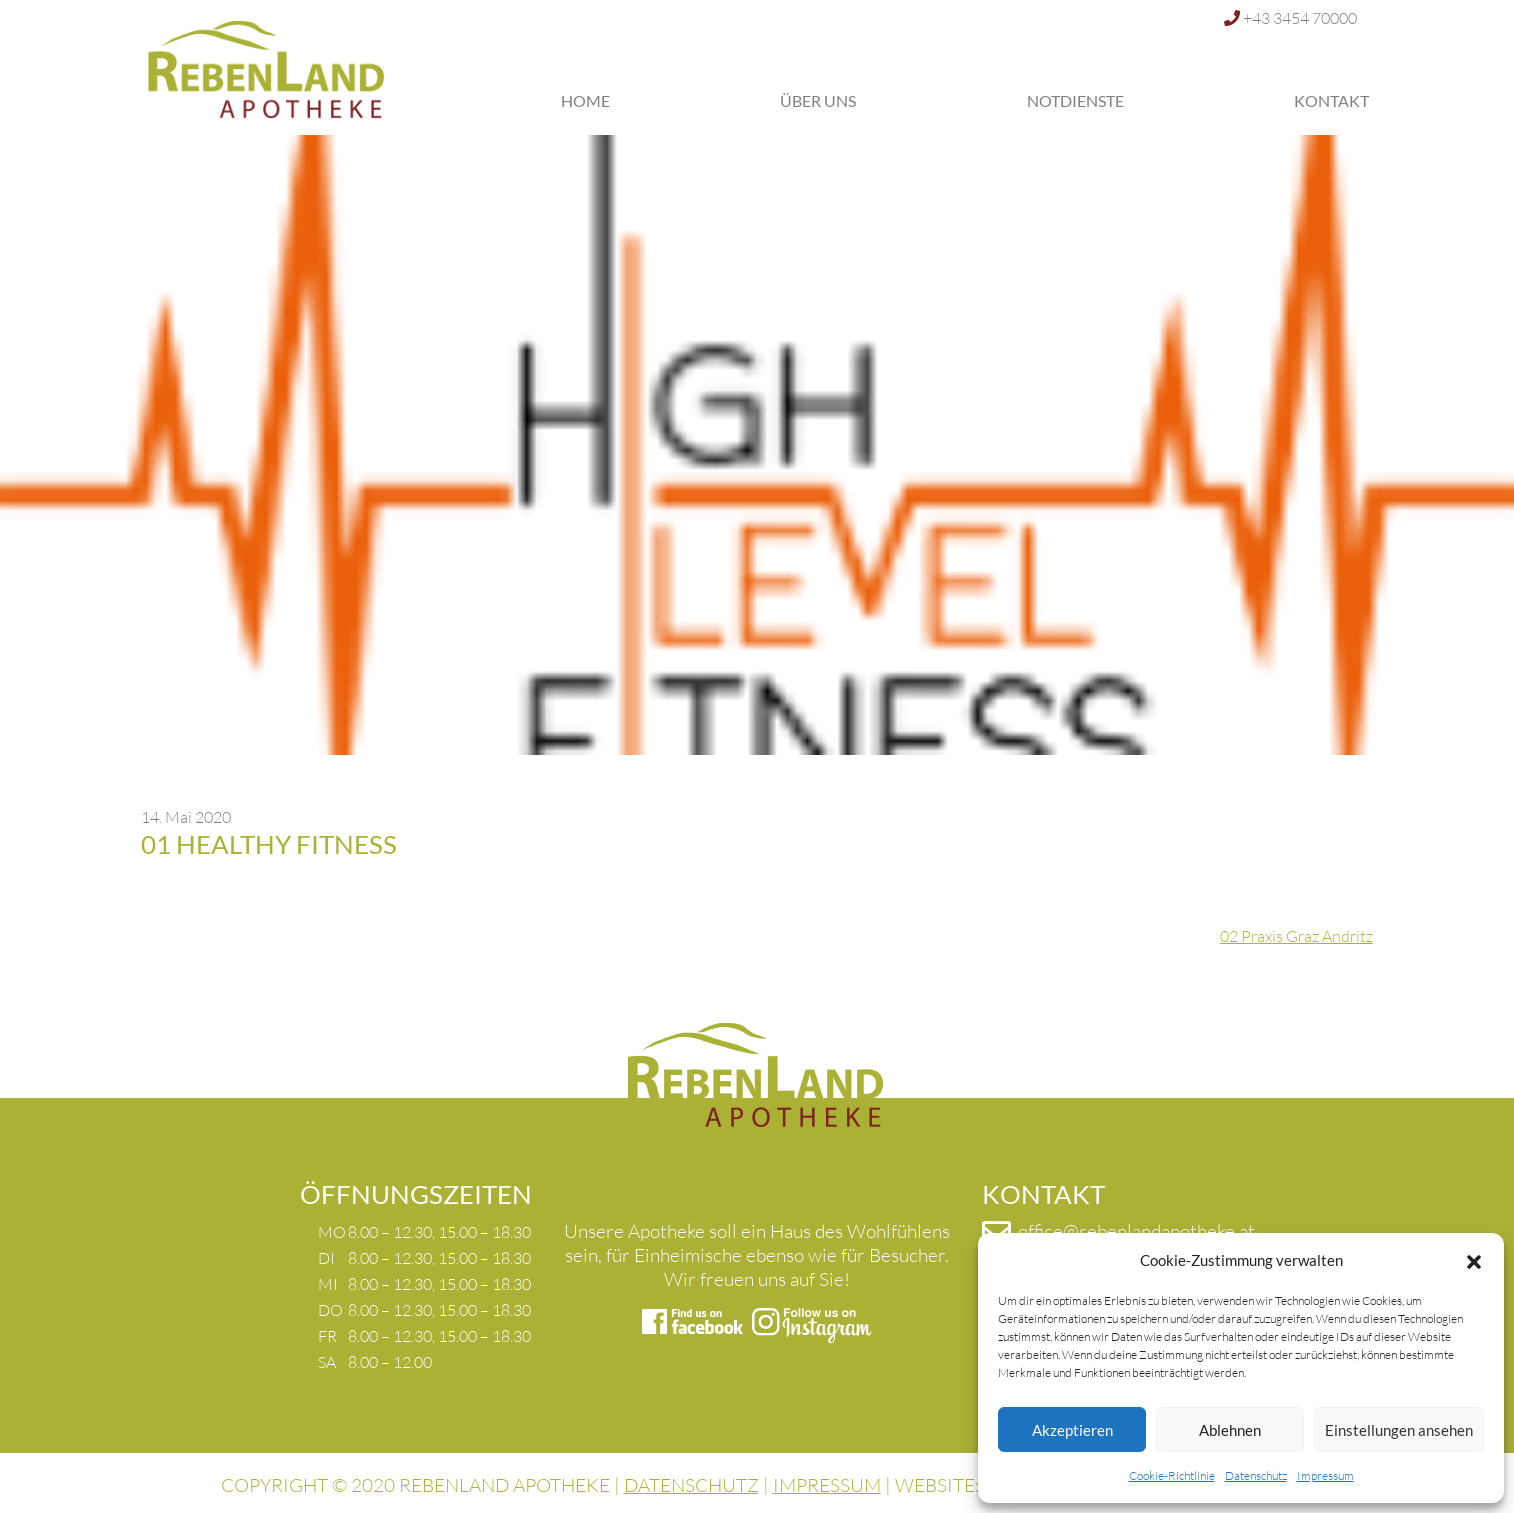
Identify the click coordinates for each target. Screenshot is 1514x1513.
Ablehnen (1230, 1430)
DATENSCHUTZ (691, 1485)
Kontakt (1331, 100)
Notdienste (1075, 100)
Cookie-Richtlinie (1172, 1475)
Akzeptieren (1072, 1430)
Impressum (1325, 1475)
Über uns (818, 100)
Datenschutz (1256, 1475)
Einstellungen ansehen (1399, 1430)
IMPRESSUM (827, 1485)
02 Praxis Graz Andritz (1296, 936)
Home (585, 100)
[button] (1474, 1260)
